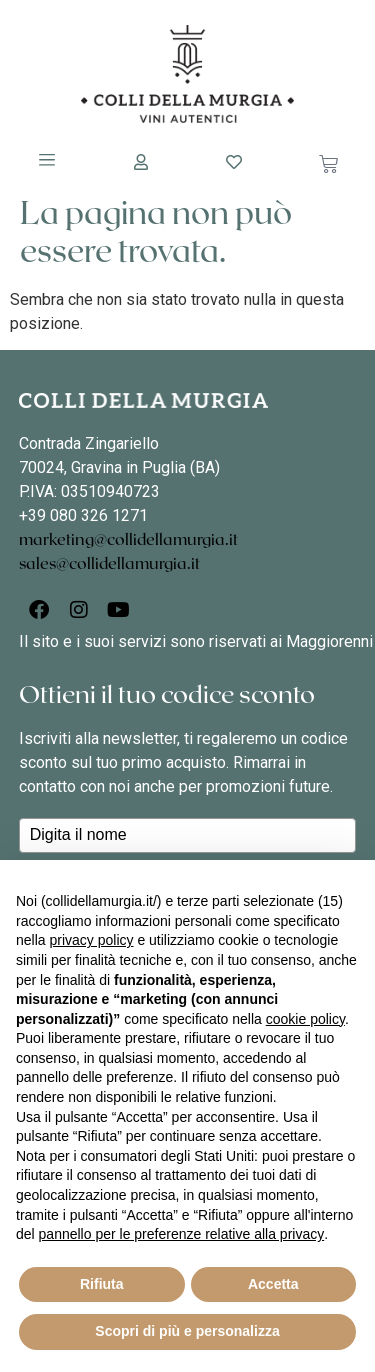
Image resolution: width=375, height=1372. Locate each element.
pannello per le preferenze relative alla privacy (182, 1234)
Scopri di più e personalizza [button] (187, 1331)
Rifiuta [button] (102, 1284)
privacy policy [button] (91, 940)
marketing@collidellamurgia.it (128, 540)
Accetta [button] (273, 1284)
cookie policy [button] (305, 1019)
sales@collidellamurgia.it (109, 564)
